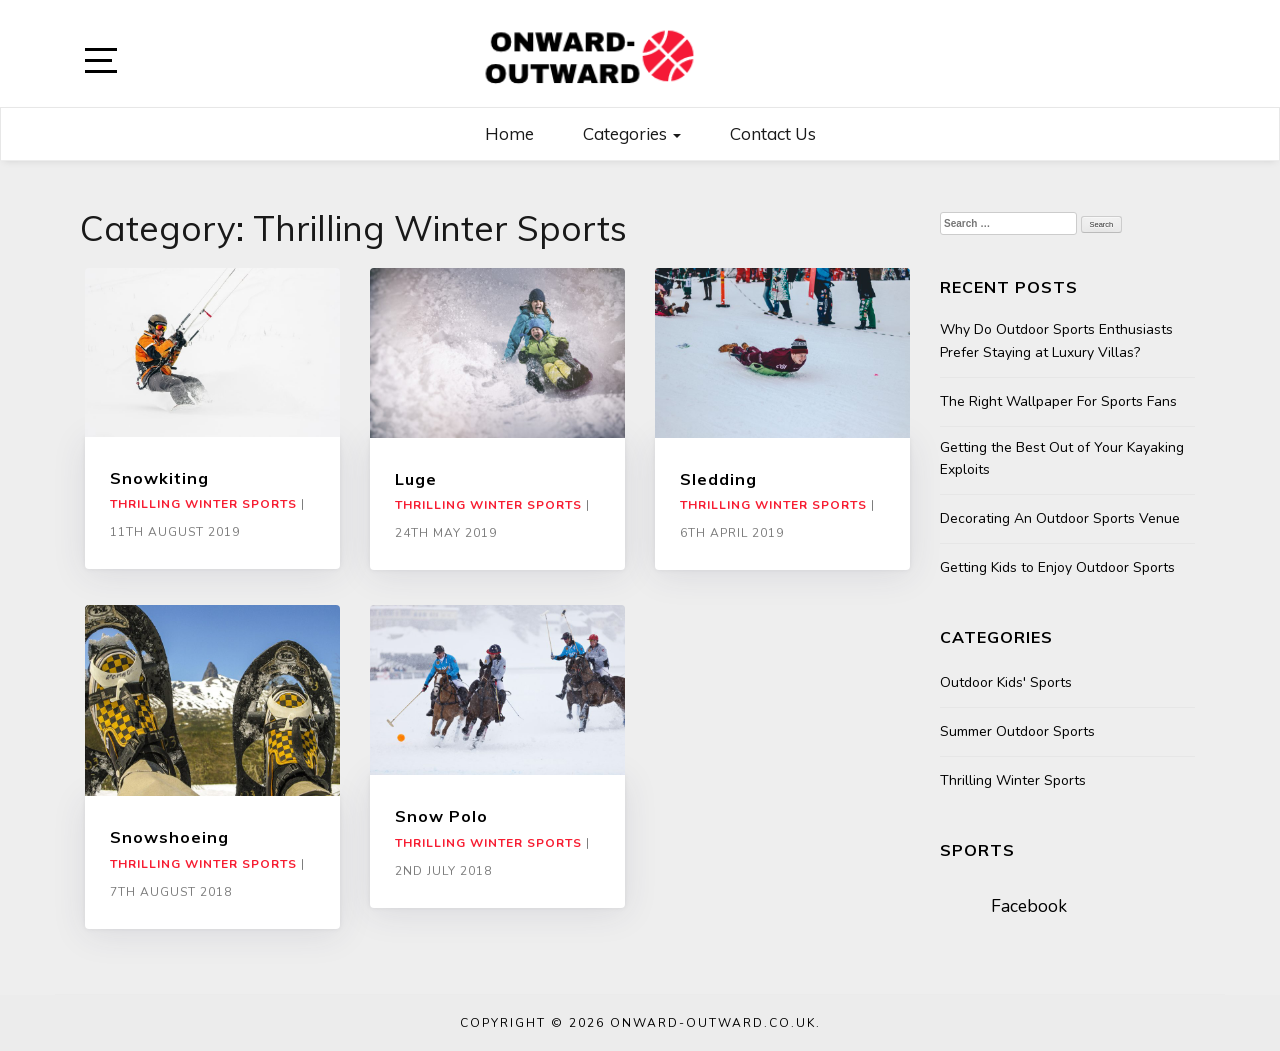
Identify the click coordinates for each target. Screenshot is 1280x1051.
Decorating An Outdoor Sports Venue (1060, 518)
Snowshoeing (169, 837)
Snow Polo (441, 816)
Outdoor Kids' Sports (1006, 682)
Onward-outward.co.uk (713, 1023)
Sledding (718, 479)
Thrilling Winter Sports (203, 504)
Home (509, 133)
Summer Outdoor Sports (1017, 731)
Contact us (773, 133)
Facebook (1029, 906)
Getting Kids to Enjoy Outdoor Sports (1057, 567)
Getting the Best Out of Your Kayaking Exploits (1062, 458)
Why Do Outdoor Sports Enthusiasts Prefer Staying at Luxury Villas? (1056, 340)
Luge (416, 479)
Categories (632, 133)
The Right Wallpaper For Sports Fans (1058, 401)
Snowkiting (159, 478)
